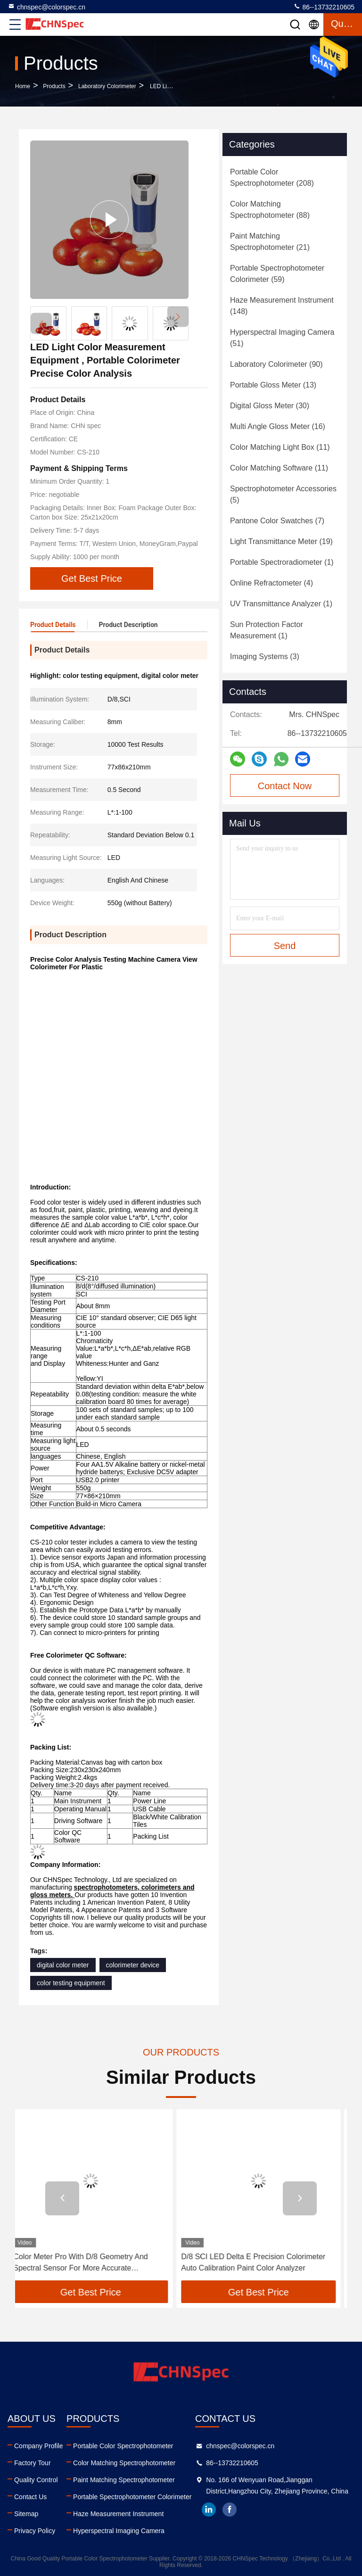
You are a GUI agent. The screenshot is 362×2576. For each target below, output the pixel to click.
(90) (276, 364)
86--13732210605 (323, 6)
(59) (277, 273)
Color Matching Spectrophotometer (124, 2463)
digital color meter (63, 1965)
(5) (283, 494)
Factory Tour (32, 2463)
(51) (282, 337)
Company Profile (38, 2446)
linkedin (209, 2509)
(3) (264, 656)
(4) (271, 583)
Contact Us (30, 2497)
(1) (282, 562)
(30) (269, 406)
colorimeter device (133, 1965)
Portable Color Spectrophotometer (123, 2446)
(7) (277, 521)
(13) (273, 385)
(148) (282, 305)
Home (22, 86)
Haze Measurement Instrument (118, 2514)
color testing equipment (71, 1983)
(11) (280, 447)
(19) (281, 541)
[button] (178, 316)
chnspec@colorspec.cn (46, 6)
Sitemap (26, 2514)
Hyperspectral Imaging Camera (119, 2531)
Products (54, 86)
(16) (277, 426)
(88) (270, 209)
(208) (272, 177)
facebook (229, 2509)
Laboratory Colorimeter (107, 86)
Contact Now (285, 786)
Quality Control (36, 2480)
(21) (270, 241)
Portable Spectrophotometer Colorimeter (132, 2497)
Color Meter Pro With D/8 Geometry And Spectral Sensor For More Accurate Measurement (87, 2263)
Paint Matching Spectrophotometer (124, 2480)
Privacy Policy (34, 2531)
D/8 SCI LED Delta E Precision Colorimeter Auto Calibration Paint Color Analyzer (260, 2262)
